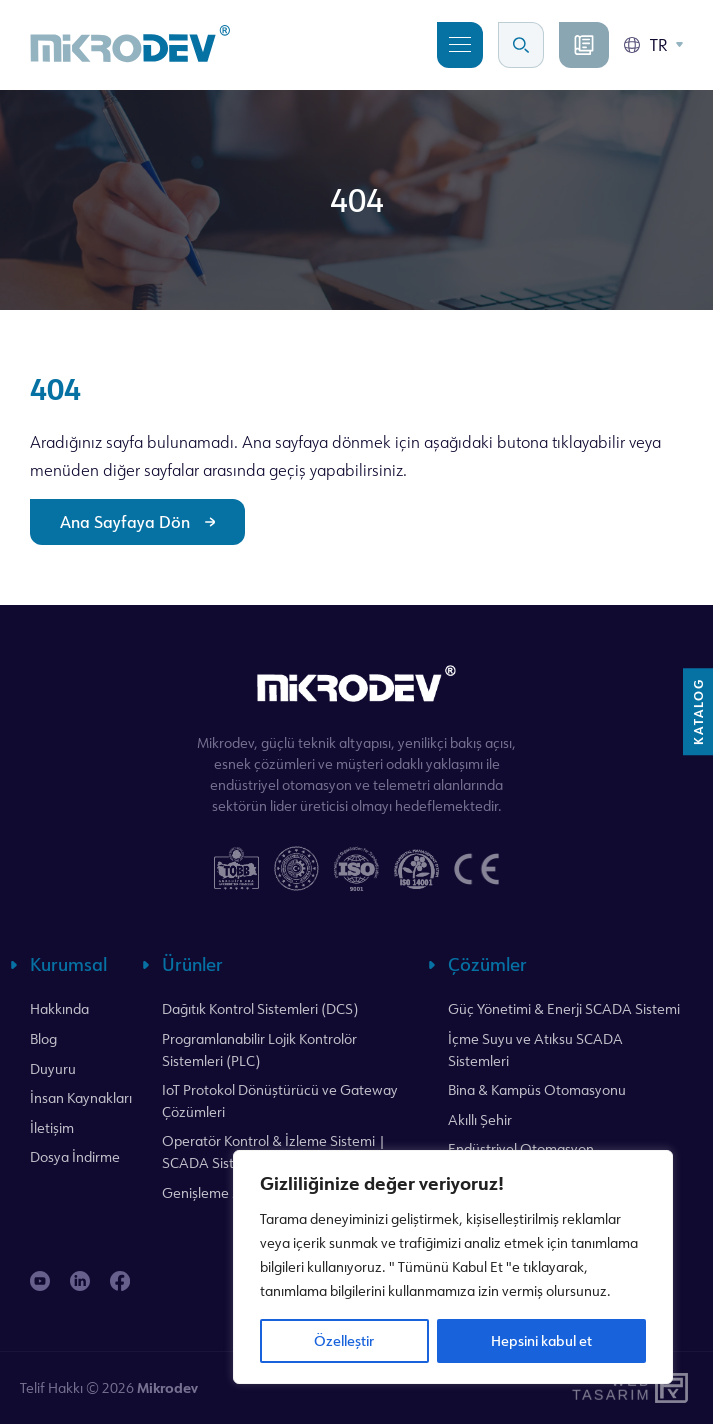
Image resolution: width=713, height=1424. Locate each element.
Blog (43, 1038)
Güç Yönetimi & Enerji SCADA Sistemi (564, 1008)
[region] (453, 1267)
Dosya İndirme (75, 1156)
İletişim (52, 1127)
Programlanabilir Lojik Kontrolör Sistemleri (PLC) (259, 1049)
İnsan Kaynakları (81, 1097)
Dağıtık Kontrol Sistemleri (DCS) (260, 1008)
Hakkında (59, 1008)
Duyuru (53, 1068)
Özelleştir (344, 1340)
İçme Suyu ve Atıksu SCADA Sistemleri (535, 1049)
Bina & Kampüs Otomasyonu (537, 1089)
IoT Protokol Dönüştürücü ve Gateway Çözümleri (280, 1100)
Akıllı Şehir (480, 1119)
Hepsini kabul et (541, 1340)
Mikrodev (167, 1387)
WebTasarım (609, 1388)
